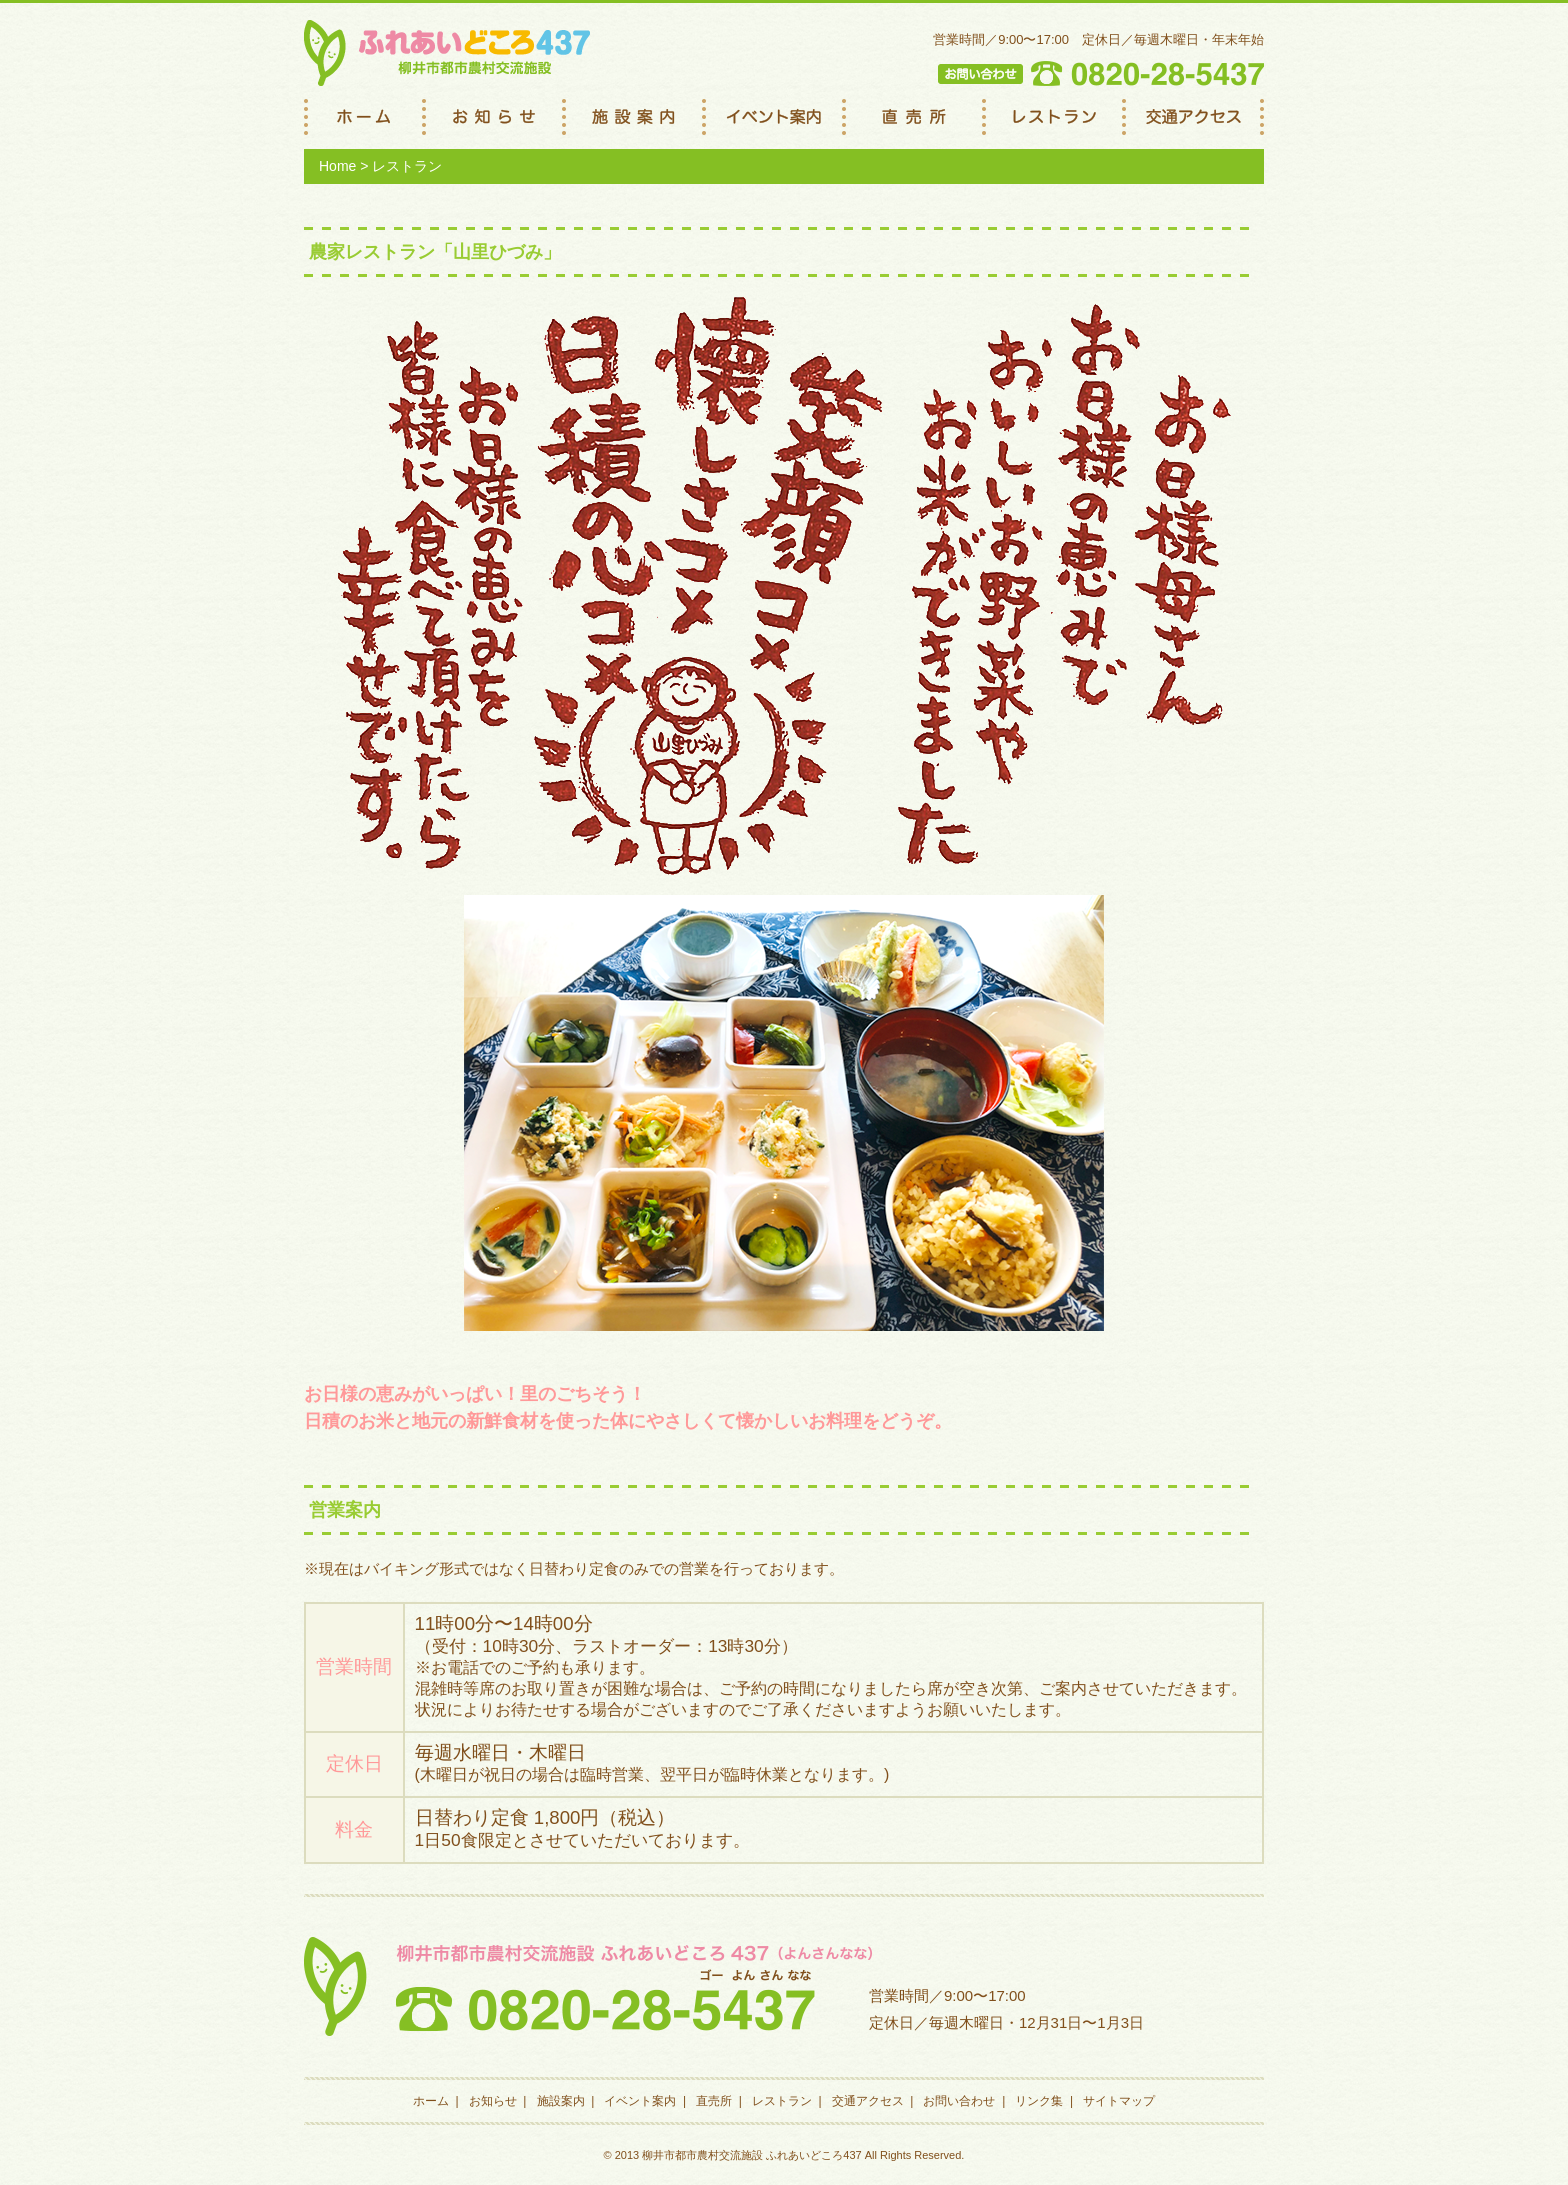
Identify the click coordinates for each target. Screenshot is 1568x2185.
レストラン (782, 2101)
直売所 (714, 2101)
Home (337, 166)
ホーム (431, 2101)
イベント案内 (640, 2101)
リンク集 (1039, 2101)
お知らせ (493, 2101)
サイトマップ (1119, 2101)
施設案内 (561, 2101)
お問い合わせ (959, 2101)
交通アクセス (868, 2101)
